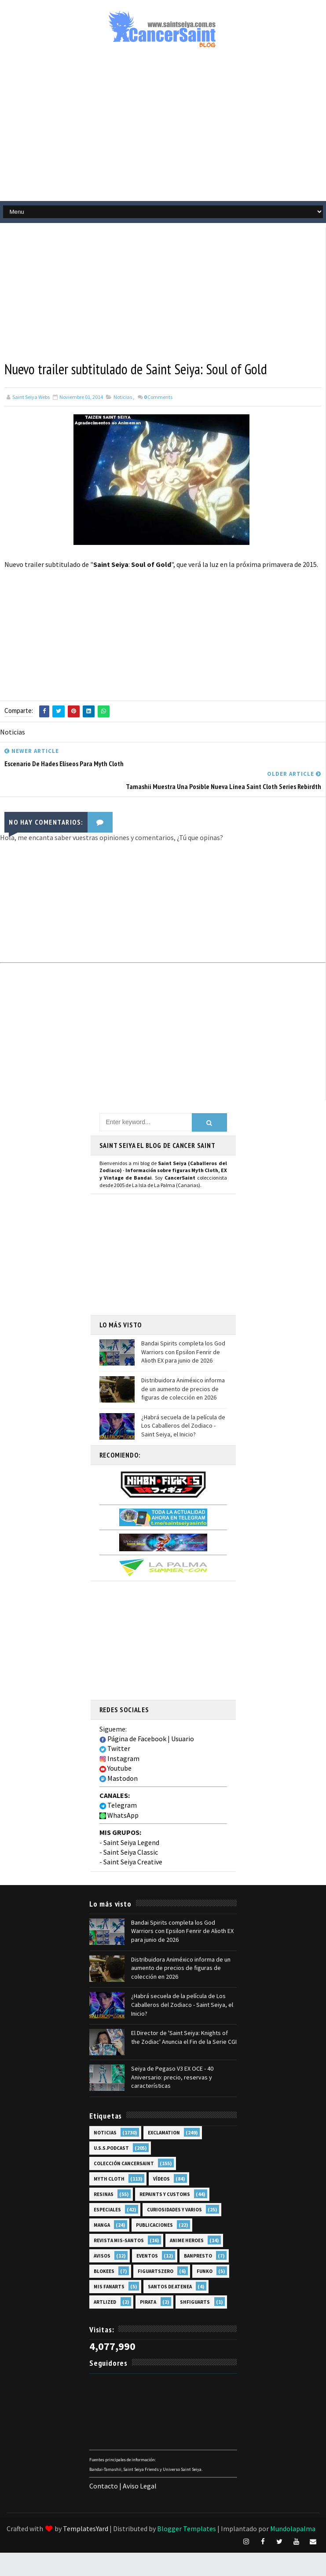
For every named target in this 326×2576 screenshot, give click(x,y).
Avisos (102, 2256)
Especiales (107, 2210)
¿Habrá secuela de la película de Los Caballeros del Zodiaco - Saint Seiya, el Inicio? (183, 1425)
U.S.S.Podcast (111, 2148)
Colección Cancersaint (124, 2163)
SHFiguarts (195, 2302)
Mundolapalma (292, 2528)
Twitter (114, 1748)
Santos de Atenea (170, 2287)
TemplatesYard (85, 2528)
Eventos (147, 2256)
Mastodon (118, 1778)
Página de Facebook (132, 1738)
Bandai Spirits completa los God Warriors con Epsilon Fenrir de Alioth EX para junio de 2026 (183, 1351)
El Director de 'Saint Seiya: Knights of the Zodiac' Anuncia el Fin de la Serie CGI (184, 2037)
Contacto (103, 2485)
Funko (204, 2271)
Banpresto (198, 2256)
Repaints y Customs (164, 2194)
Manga (102, 2225)
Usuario (182, 1738)
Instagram (119, 1758)
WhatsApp (119, 1815)
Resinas (104, 2194)
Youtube (115, 1768)
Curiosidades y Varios (174, 2210)
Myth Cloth (109, 2179)
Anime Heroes (187, 2240)
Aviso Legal (140, 2485)
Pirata (148, 2302)
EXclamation (164, 2133)
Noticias (123, 397)
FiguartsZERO (155, 2271)
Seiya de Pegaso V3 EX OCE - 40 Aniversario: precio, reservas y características (172, 2077)
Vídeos (161, 2179)
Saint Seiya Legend (131, 1842)
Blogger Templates (186, 2528)
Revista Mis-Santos (119, 2240)
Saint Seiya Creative (132, 1861)
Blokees (104, 2271)
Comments (158, 397)
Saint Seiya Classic (130, 1852)
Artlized (105, 2302)
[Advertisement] (145, 289)
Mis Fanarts (109, 2287)
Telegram (118, 1805)
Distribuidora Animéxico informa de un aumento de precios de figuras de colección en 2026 (183, 1388)
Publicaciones (154, 2225)
